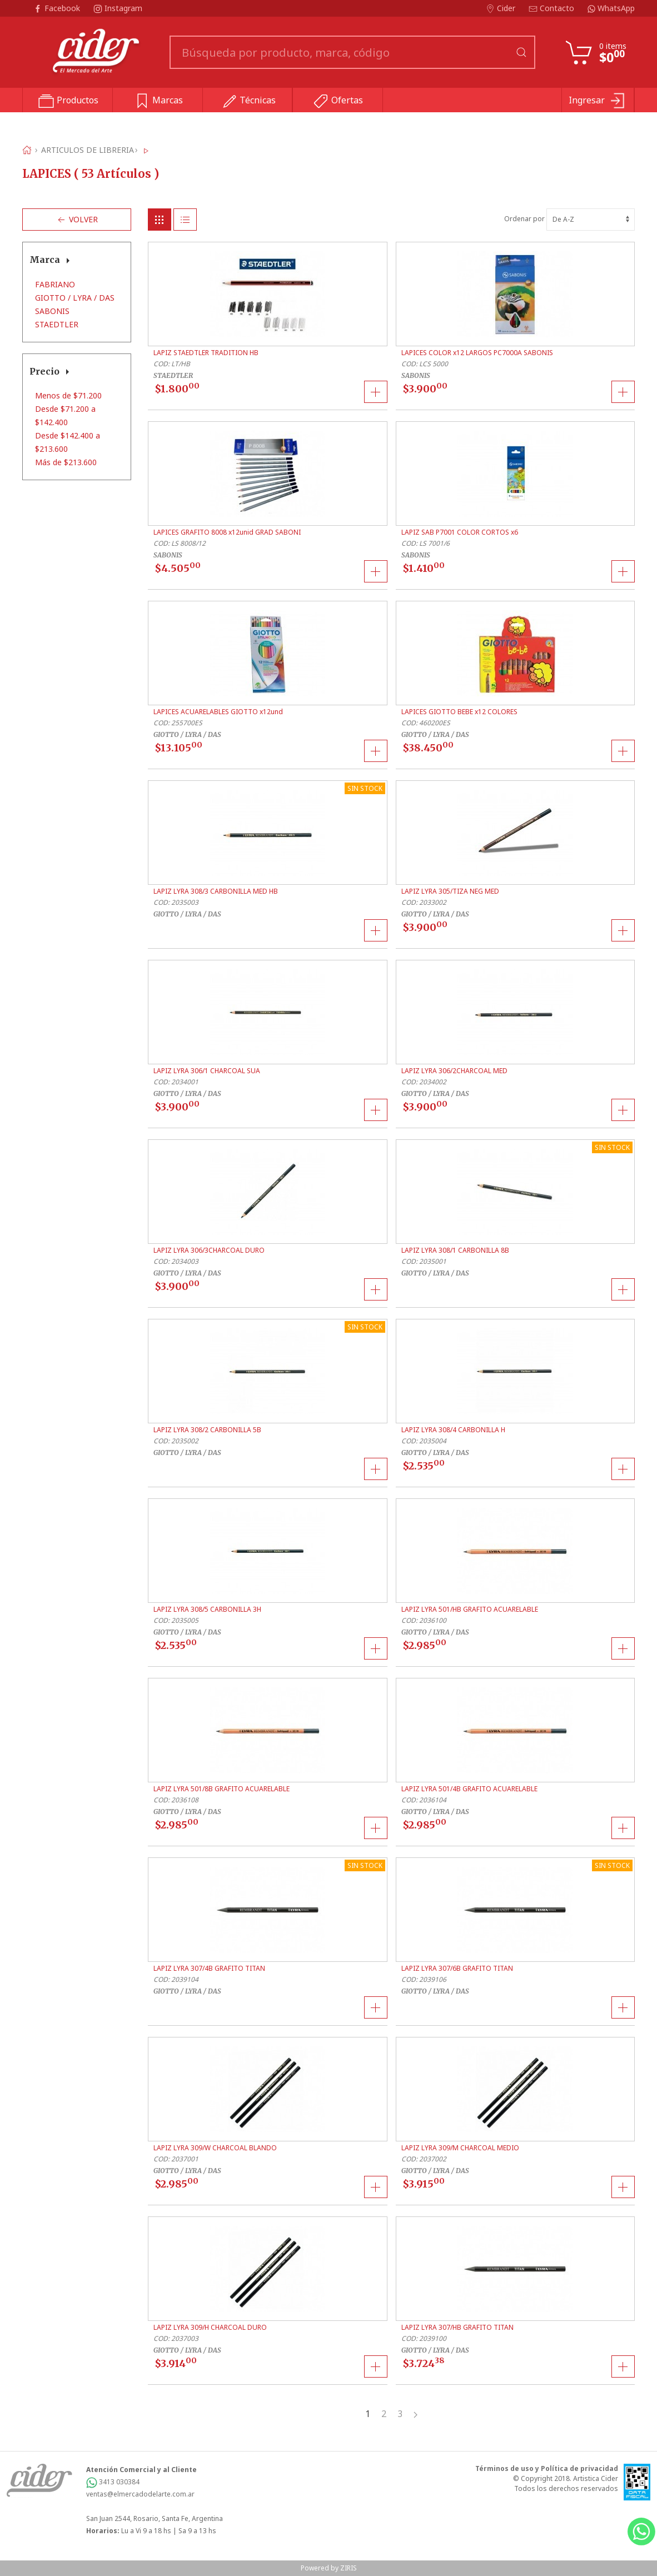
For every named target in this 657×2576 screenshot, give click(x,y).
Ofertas (337, 101)
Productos (68, 101)
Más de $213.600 (66, 462)
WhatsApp (611, 8)
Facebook (57, 8)
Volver (77, 220)
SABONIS (52, 311)
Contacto (552, 8)
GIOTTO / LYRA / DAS (75, 297)
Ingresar (598, 101)
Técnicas (248, 101)
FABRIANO (55, 284)
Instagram (117, 8)
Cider (501, 8)
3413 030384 (113, 2482)
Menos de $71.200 (68, 395)
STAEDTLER (56, 324)
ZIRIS (348, 2568)
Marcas (158, 101)
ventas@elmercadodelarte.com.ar (140, 2494)
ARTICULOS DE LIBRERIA (87, 150)
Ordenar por (569, 218)
